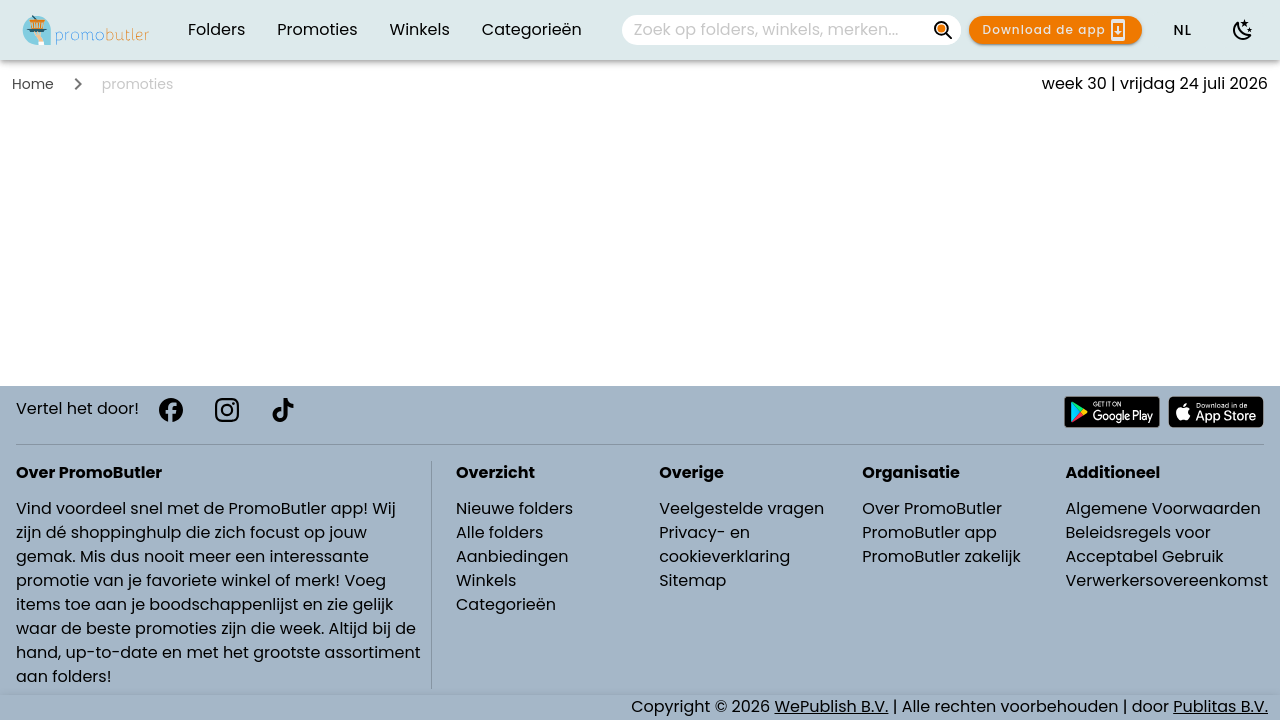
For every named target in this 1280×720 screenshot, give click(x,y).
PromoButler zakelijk (941, 556)
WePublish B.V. (832, 706)
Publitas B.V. (1220, 706)
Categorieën (506, 604)
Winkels (486, 580)
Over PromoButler (932, 508)
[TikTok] (283, 410)
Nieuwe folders (514, 508)
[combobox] (791, 30)
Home (33, 84)
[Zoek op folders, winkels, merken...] (943, 30)
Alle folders (499, 532)
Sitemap (692, 580)
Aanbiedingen (512, 556)
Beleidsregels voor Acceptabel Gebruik (1144, 544)
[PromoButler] (86, 30)
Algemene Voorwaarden (1162, 508)
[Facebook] (171, 410)
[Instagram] (227, 410)
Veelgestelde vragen (741, 508)
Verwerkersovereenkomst (1166, 580)
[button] (1182, 30)
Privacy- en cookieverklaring (724, 544)
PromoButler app (929, 532)
